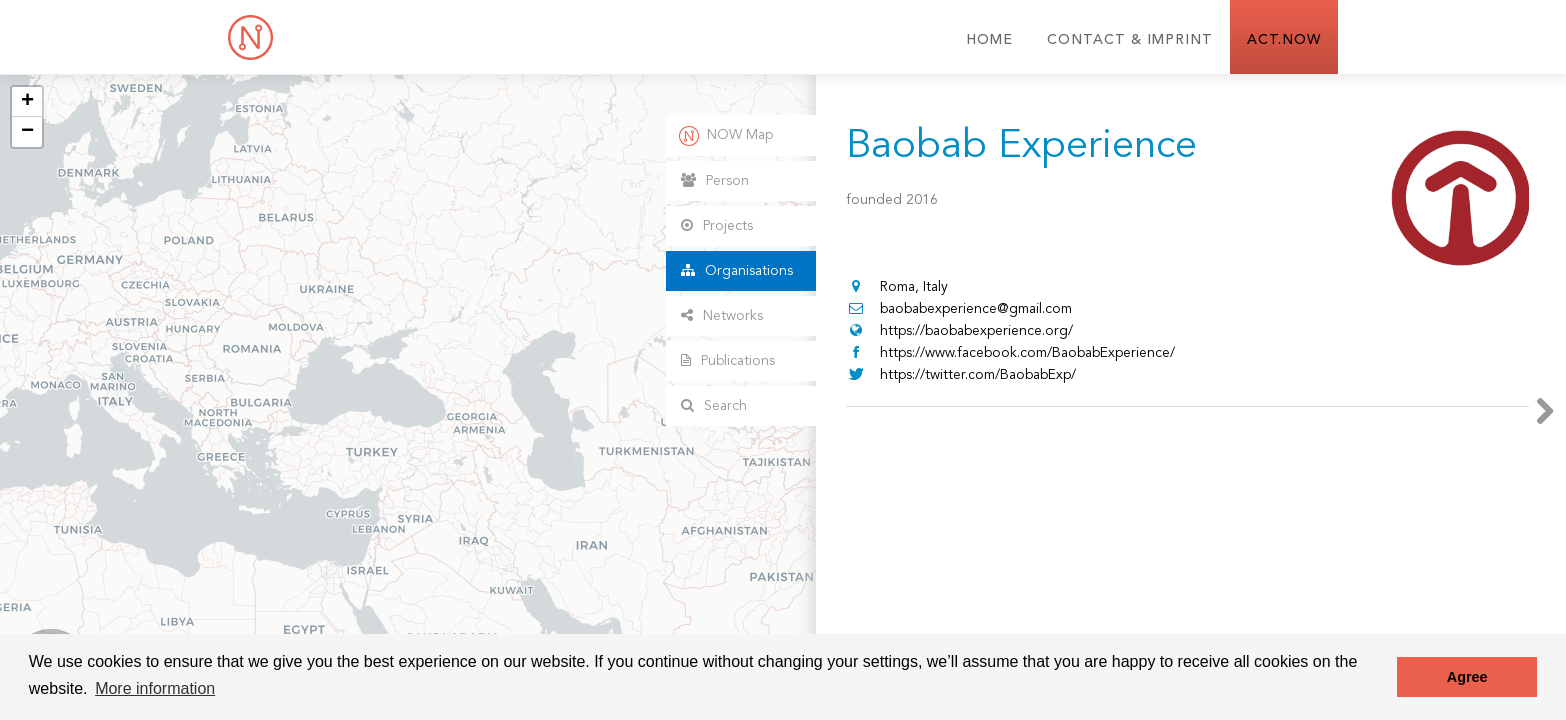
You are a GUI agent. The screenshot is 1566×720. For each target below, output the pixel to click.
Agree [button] (1467, 677)
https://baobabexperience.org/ (959, 331)
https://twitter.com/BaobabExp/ (961, 375)
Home (989, 40)
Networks (722, 315)
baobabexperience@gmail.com (959, 309)
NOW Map (726, 136)
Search (714, 405)
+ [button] (27, 102)
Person (715, 180)
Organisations (737, 270)
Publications (728, 360)
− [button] (27, 132)
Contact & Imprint (1130, 40)
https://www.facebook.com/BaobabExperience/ (1010, 353)
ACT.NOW (1284, 40)
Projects (717, 225)
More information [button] (155, 688)
